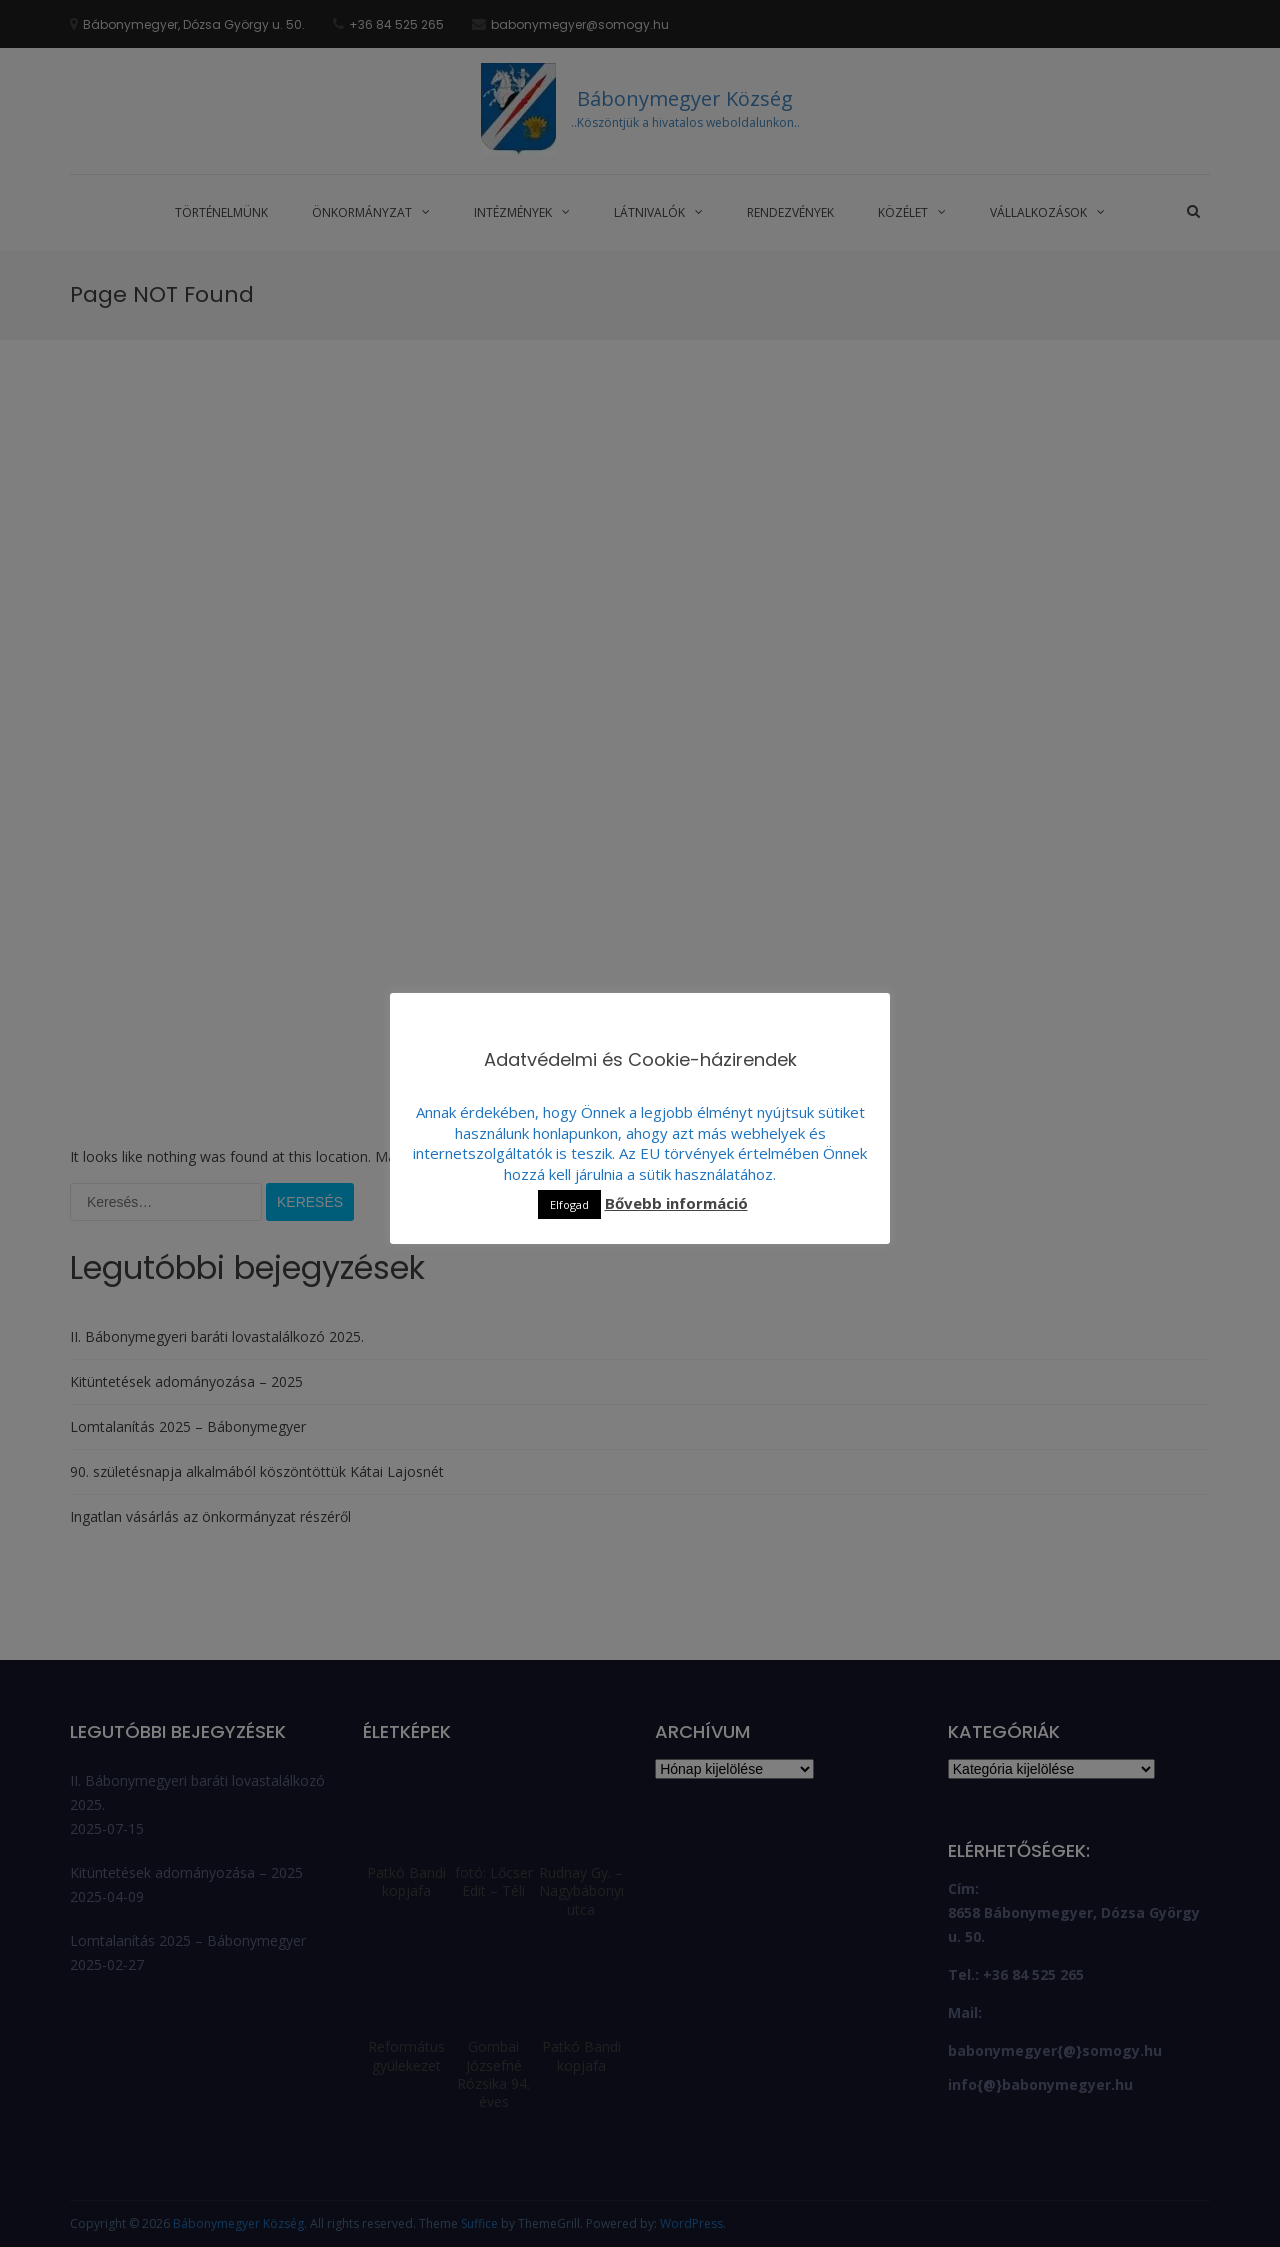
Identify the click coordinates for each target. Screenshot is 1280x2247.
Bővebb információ (676, 1203)
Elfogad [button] (569, 1204)
